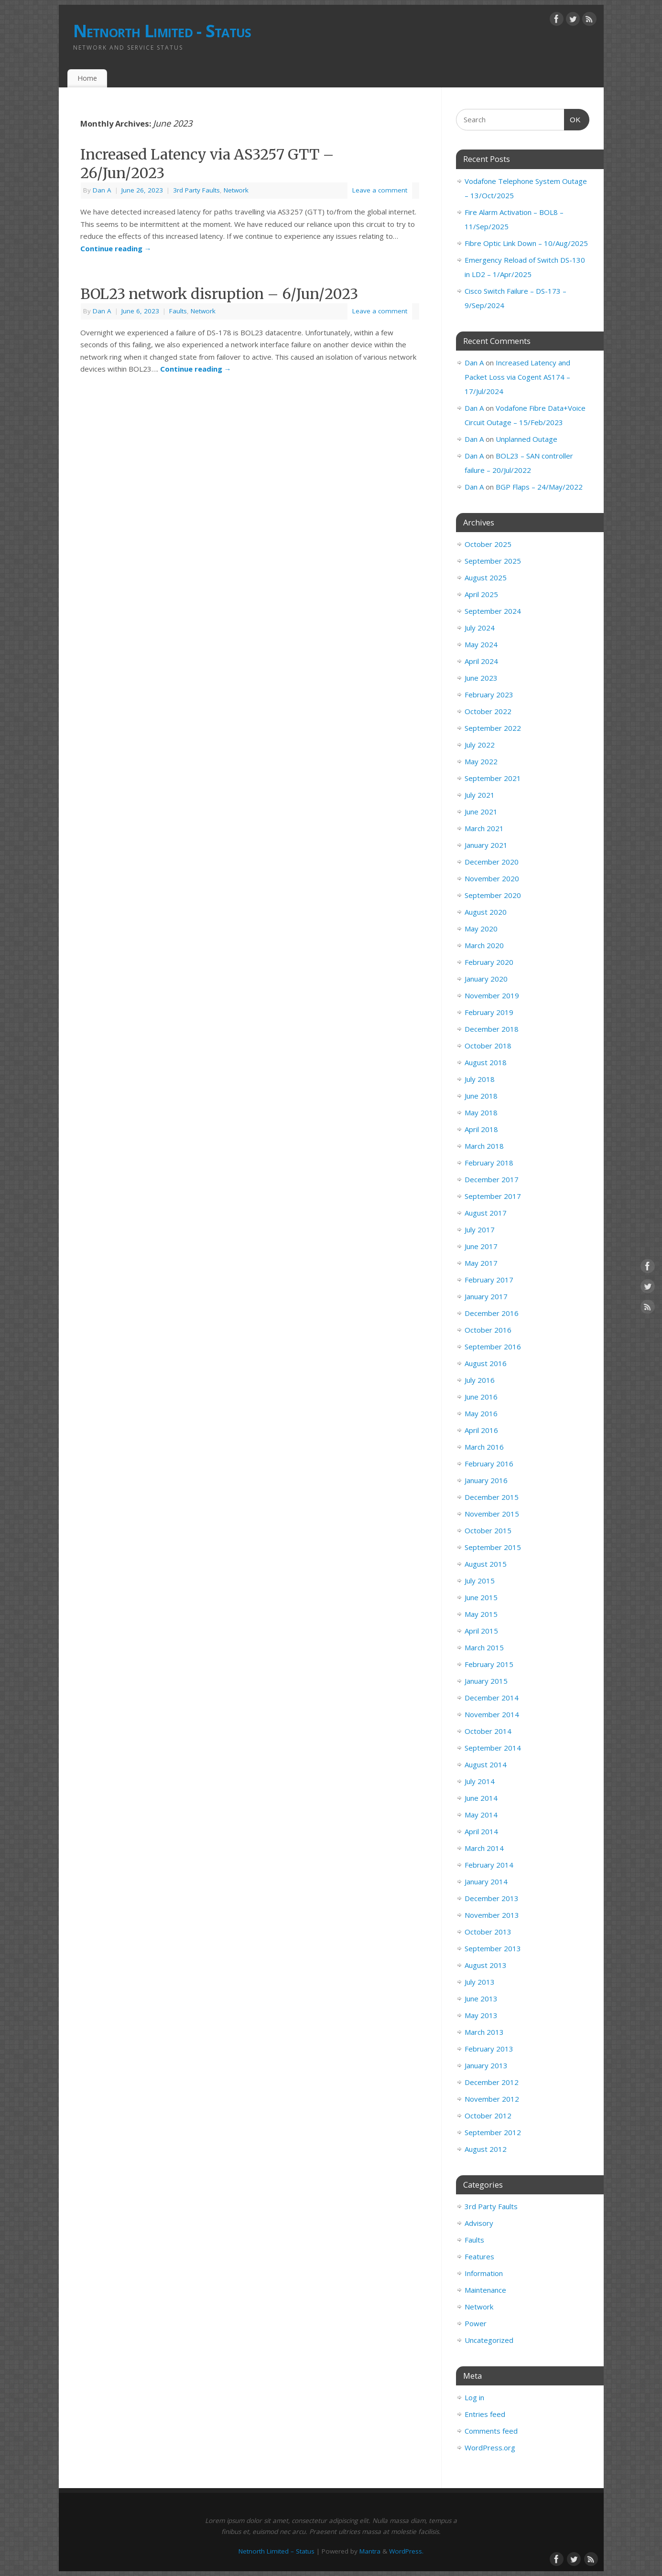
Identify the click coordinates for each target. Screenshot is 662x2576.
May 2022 (481, 761)
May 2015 (481, 1614)
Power (476, 2323)
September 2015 (493, 1547)
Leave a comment (379, 190)
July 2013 (480, 1982)
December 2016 (492, 1313)
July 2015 (480, 1580)
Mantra (369, 2551)
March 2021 (484, 828)
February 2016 (489, 1463)
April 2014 (481, 1831)
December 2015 (492, 1497)
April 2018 (481, 1129)
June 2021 (481, 811)
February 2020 (489, 962)
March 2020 (484, 945)
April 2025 (481, 594)
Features (479, 2256)
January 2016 (486, 1480)
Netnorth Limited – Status (277, 2551)
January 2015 (486, 1681)
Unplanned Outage (526, 439)
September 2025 (493, 561)
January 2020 (486, 978)
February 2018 (489, 1162)
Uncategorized (489, 2340)
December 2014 (492, 1697)
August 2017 (486, 1213)
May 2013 (481, 2015)
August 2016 (486, 1363)
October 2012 (488, 2115)
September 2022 (493, 728)
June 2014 (481, 1798)
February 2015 (489, 1664)
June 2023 (481, 678)
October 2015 (488, 1530)
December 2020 (492, 861)
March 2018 (484, 1146)
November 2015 (492, 1513)
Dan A (102, 190)
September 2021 (493, 778)
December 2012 (492, 2082)
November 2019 (492, 995)
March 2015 (484, 1647)
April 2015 (481, 1630)
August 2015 (486, 1564)
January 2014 (486, 1881)
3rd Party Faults (196, 190)
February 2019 (489, 1012)
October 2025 (488, 544)
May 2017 (481, 1263)
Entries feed (485, 2414)
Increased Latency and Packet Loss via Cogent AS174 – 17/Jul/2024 (517, 377)
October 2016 (488, 1330)
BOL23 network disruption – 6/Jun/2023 (219, 294)
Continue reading (116, 248)
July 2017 (480, 1229)
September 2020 (493, 895)
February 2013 (489, 2048)
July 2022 (480, 744)
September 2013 (493, 1948)
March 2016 (484, 1447)
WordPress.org (490, 2447)
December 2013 (492, 1898)
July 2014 (480, 1781)
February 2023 (489, 694)
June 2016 (481, 1396)
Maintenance (485, 2290)
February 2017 (489, 1279)
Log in (474, 2397)
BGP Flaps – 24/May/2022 (539, 487)
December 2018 (492, 1029)
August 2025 (486, 577)
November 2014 (492, 1714)
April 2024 (481, 661)
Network (236, 190)
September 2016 (493, 1346)
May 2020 (481, 928)
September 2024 (493, 611)
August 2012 (486, 2149)
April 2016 (481, 1430)
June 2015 (481, 1597)
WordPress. (406, 2551)
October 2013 (488, 1931)
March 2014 (484, 1848)
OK (572, 118)
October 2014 (488, 1731)
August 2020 (486, 912)
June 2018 (481, 1096)
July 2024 (480, 627)
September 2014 (493, 1748)
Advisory (479, 2223)
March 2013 (484, 2032)
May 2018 (481, 1112)
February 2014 (489, 1865)
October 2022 (488, 711)
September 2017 (493, 1196)
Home (87, 78)
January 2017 (486, 1296)
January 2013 (486, 2065)
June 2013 (481, 1998)
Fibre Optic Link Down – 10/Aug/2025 (526, 243)
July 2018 (480, 1079)
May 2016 (481, 1413)
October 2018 (488, 1045)
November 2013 (492, 1915)
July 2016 (480, 1380)
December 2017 (492, 1179)
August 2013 (486, 1965)
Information (484, 2273)
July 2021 (480, 795)
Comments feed (491, 2431)
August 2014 (486, 1764)
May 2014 (481, 1814)
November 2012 (492, 2099)
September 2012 (493, 2132)
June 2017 (481, 1246)
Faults (178, 311)
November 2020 (492, 878)
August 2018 (486, 1062)
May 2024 (481, 644)
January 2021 (486, 845)
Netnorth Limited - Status (162, 31)
